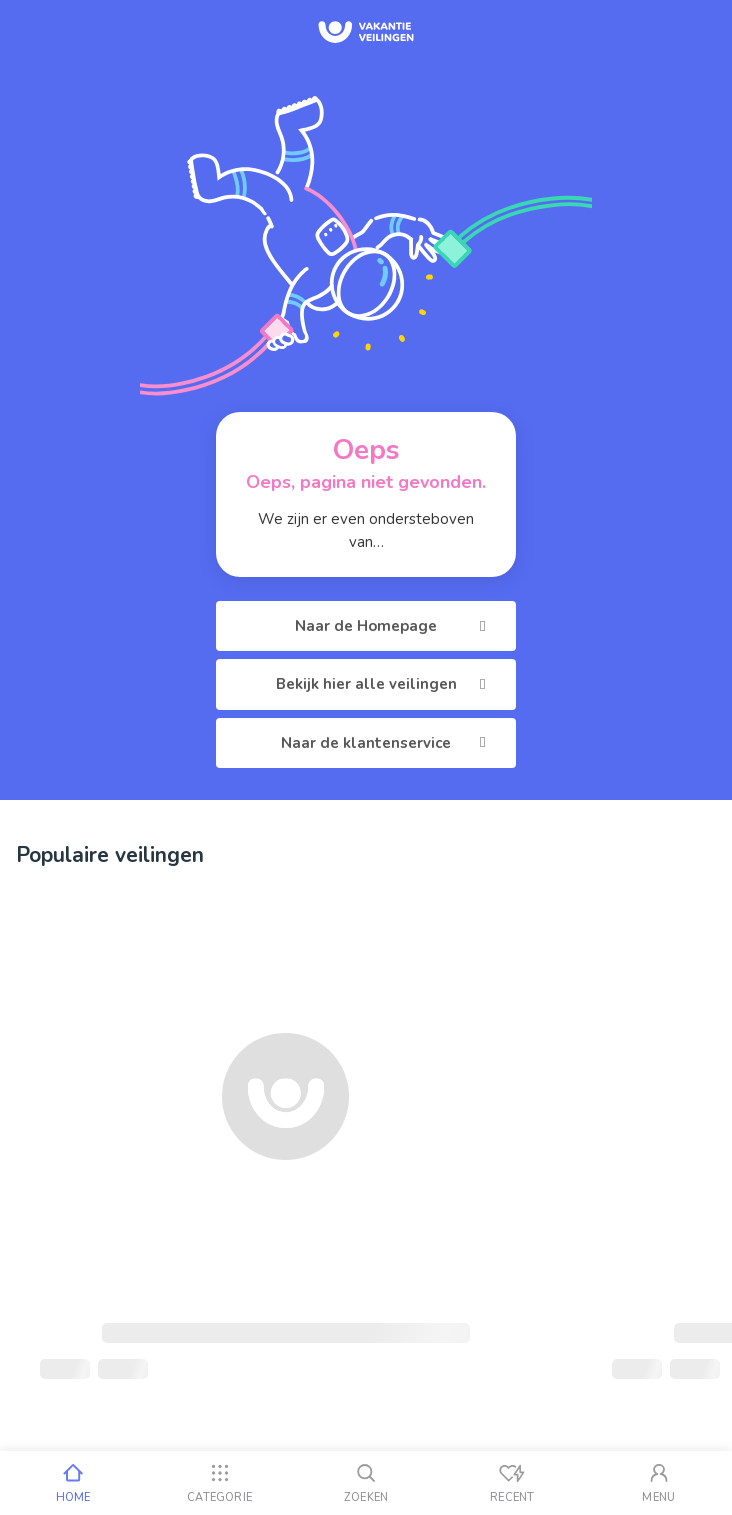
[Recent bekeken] (512, 1483)
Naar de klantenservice (386, 743)
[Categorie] (219, 1483)
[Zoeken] (366, 1483)
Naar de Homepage (393, 626)
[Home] (73, 1483)
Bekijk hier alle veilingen (384, 684)
